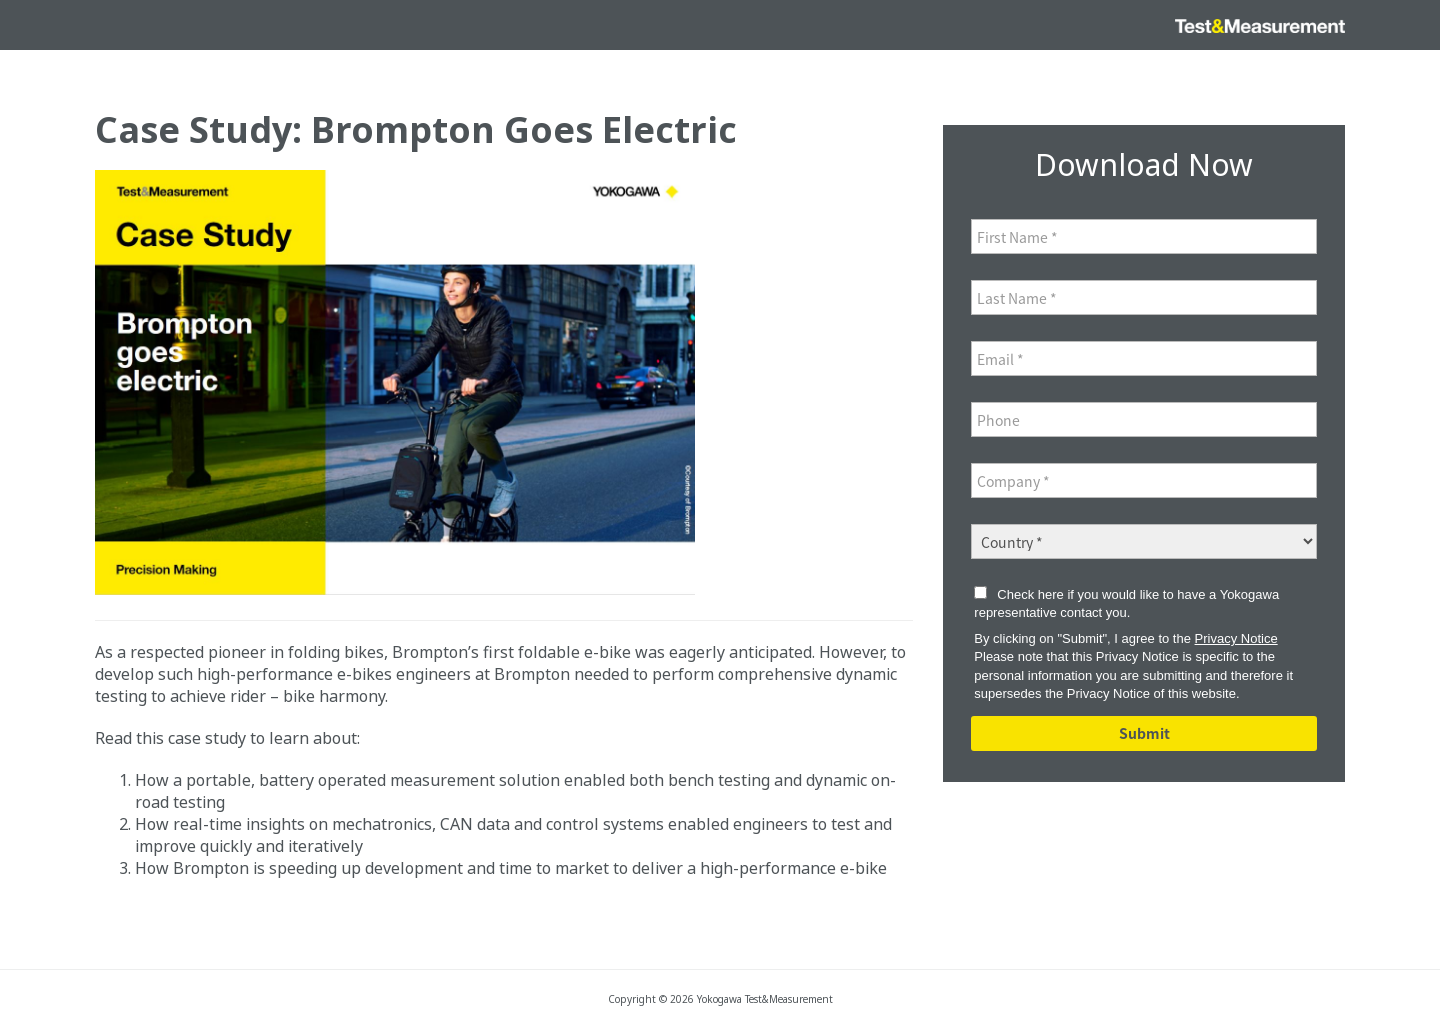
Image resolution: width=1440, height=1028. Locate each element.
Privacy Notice (1236, 638)
